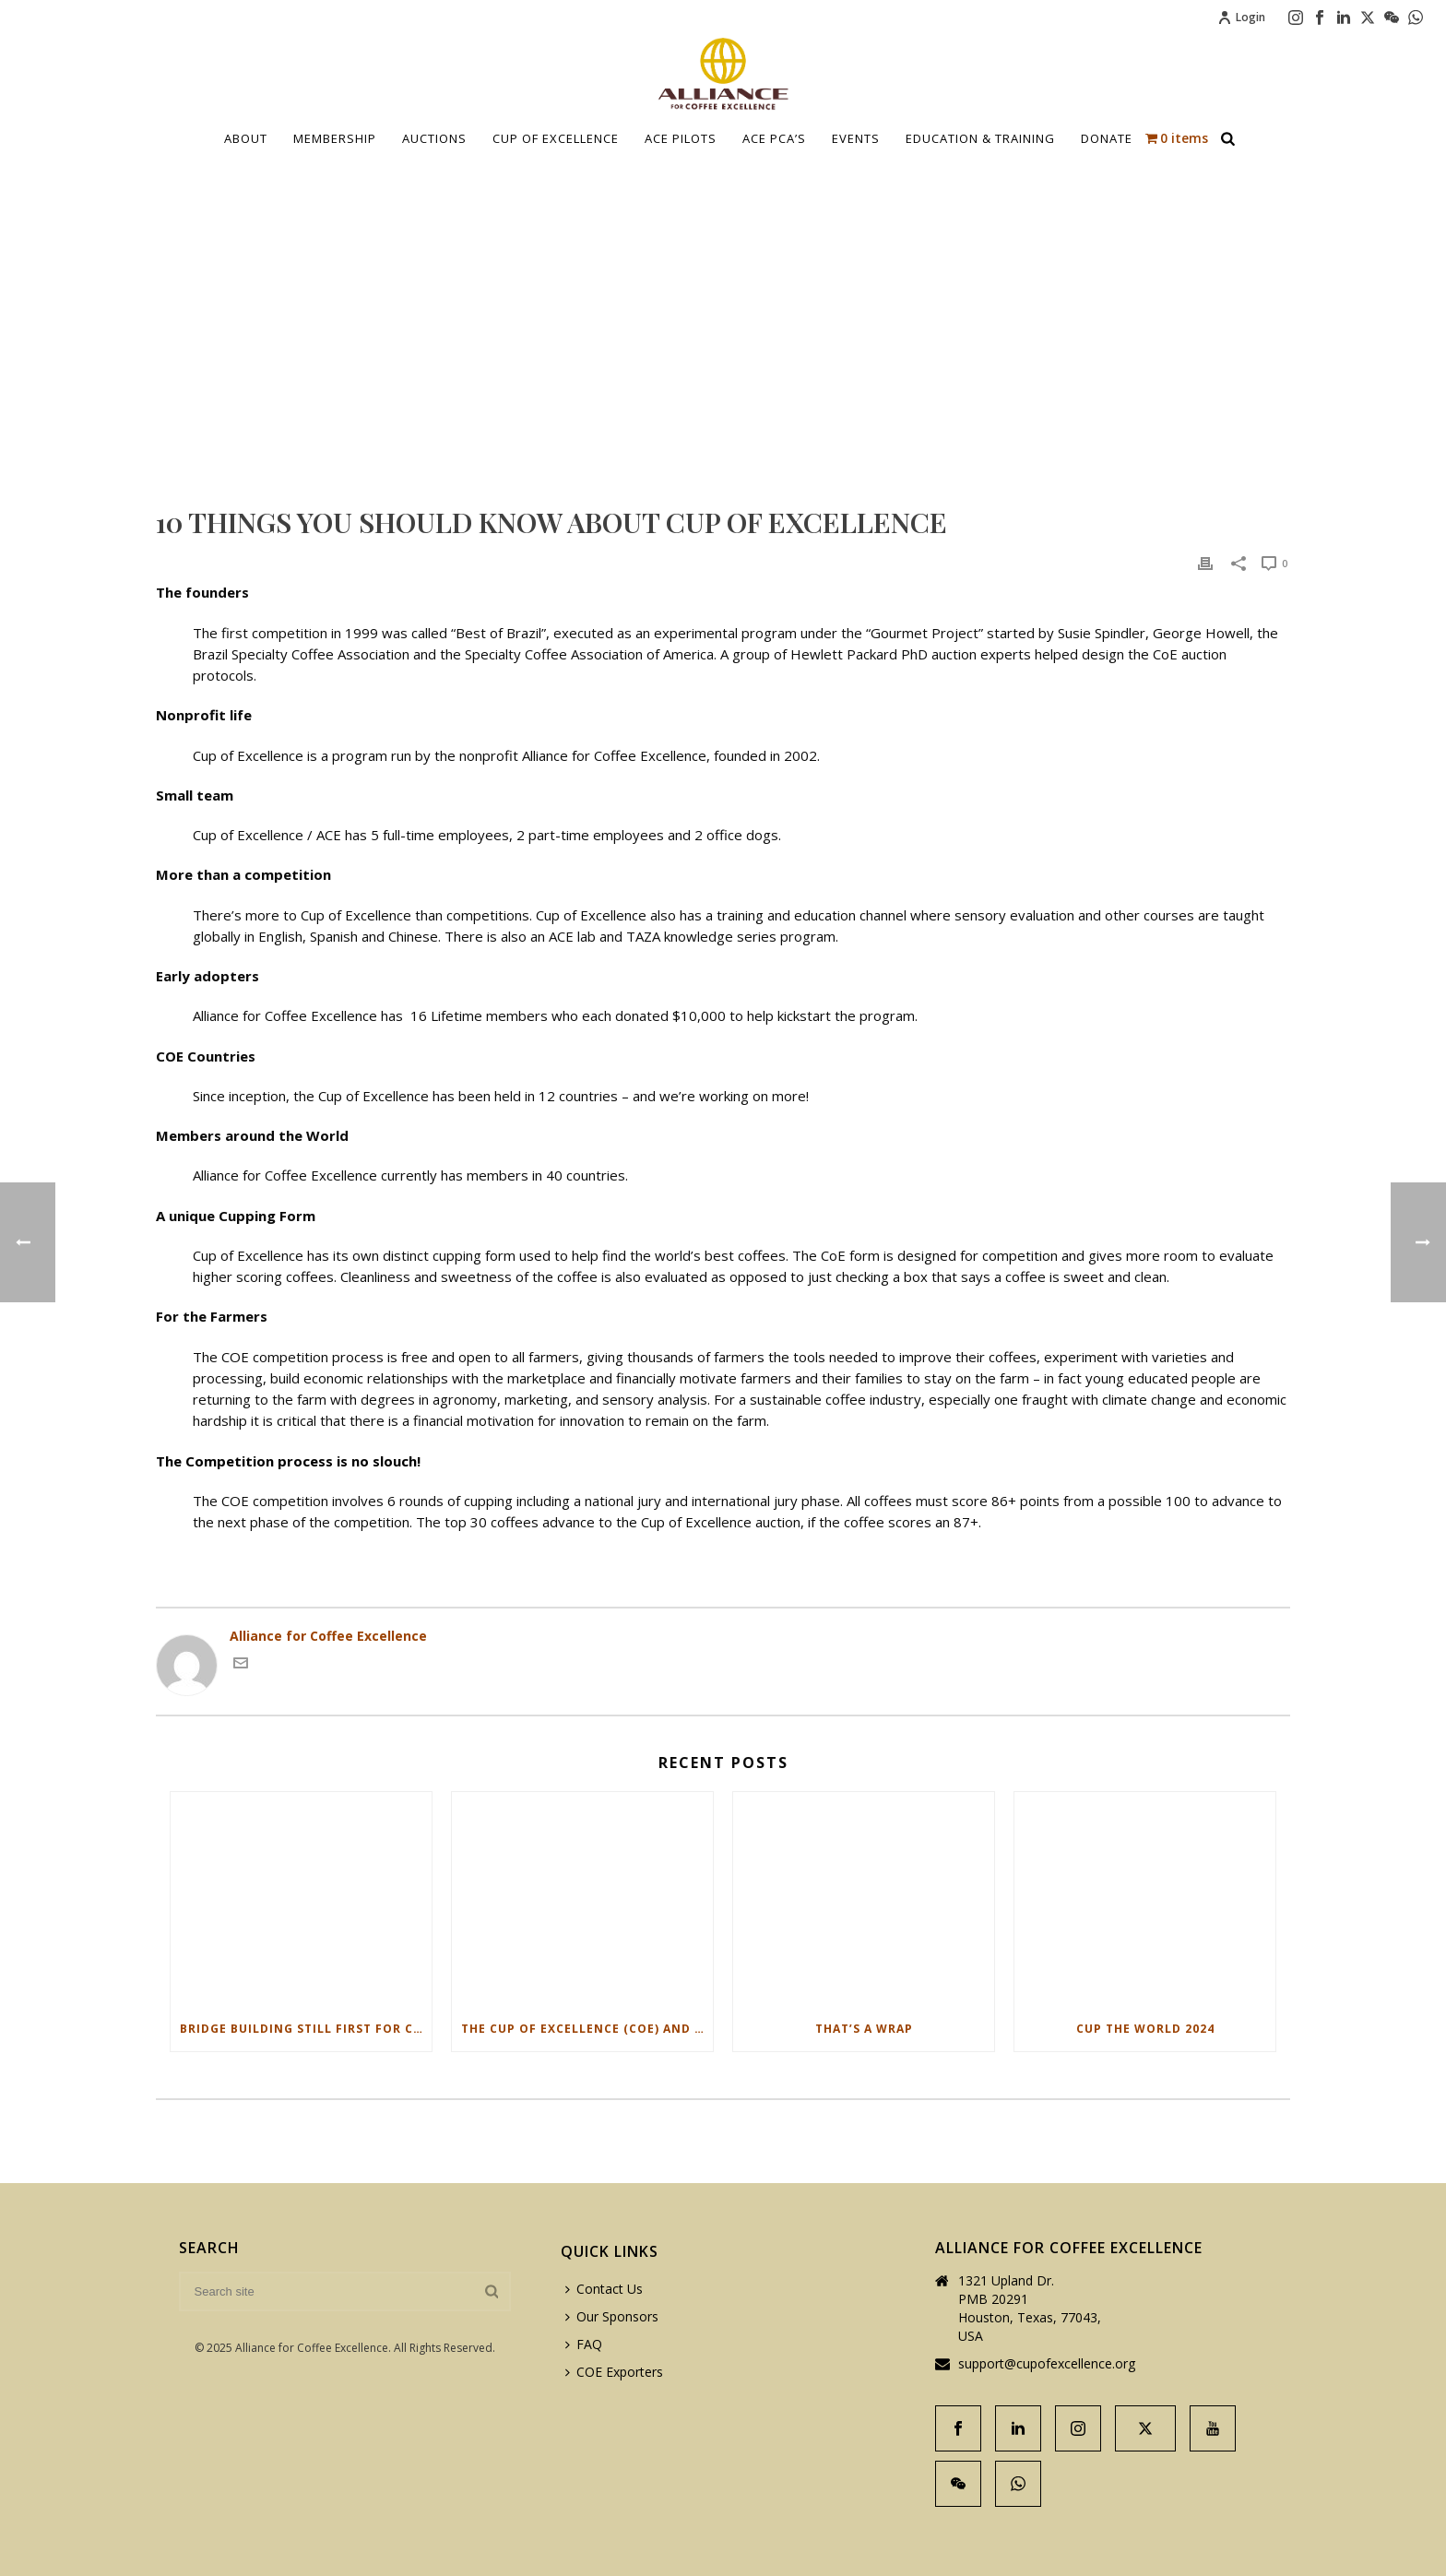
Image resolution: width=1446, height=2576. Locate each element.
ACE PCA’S (774, 138)
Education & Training (980, 138)
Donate (1106, 138)
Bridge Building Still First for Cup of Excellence (306, 2028)
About (245, 138)
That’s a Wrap (864, 2028)
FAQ (583, 2344)
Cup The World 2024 (1145, 2028)
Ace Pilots (681, 138)
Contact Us (604, 2288)
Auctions (434, 138)
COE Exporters (614, 2371)
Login (1241, 17)
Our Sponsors (611, 2316)
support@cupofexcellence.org (1046, 2364)
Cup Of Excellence (555, 138)
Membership (334, 138)
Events (856, 138)
